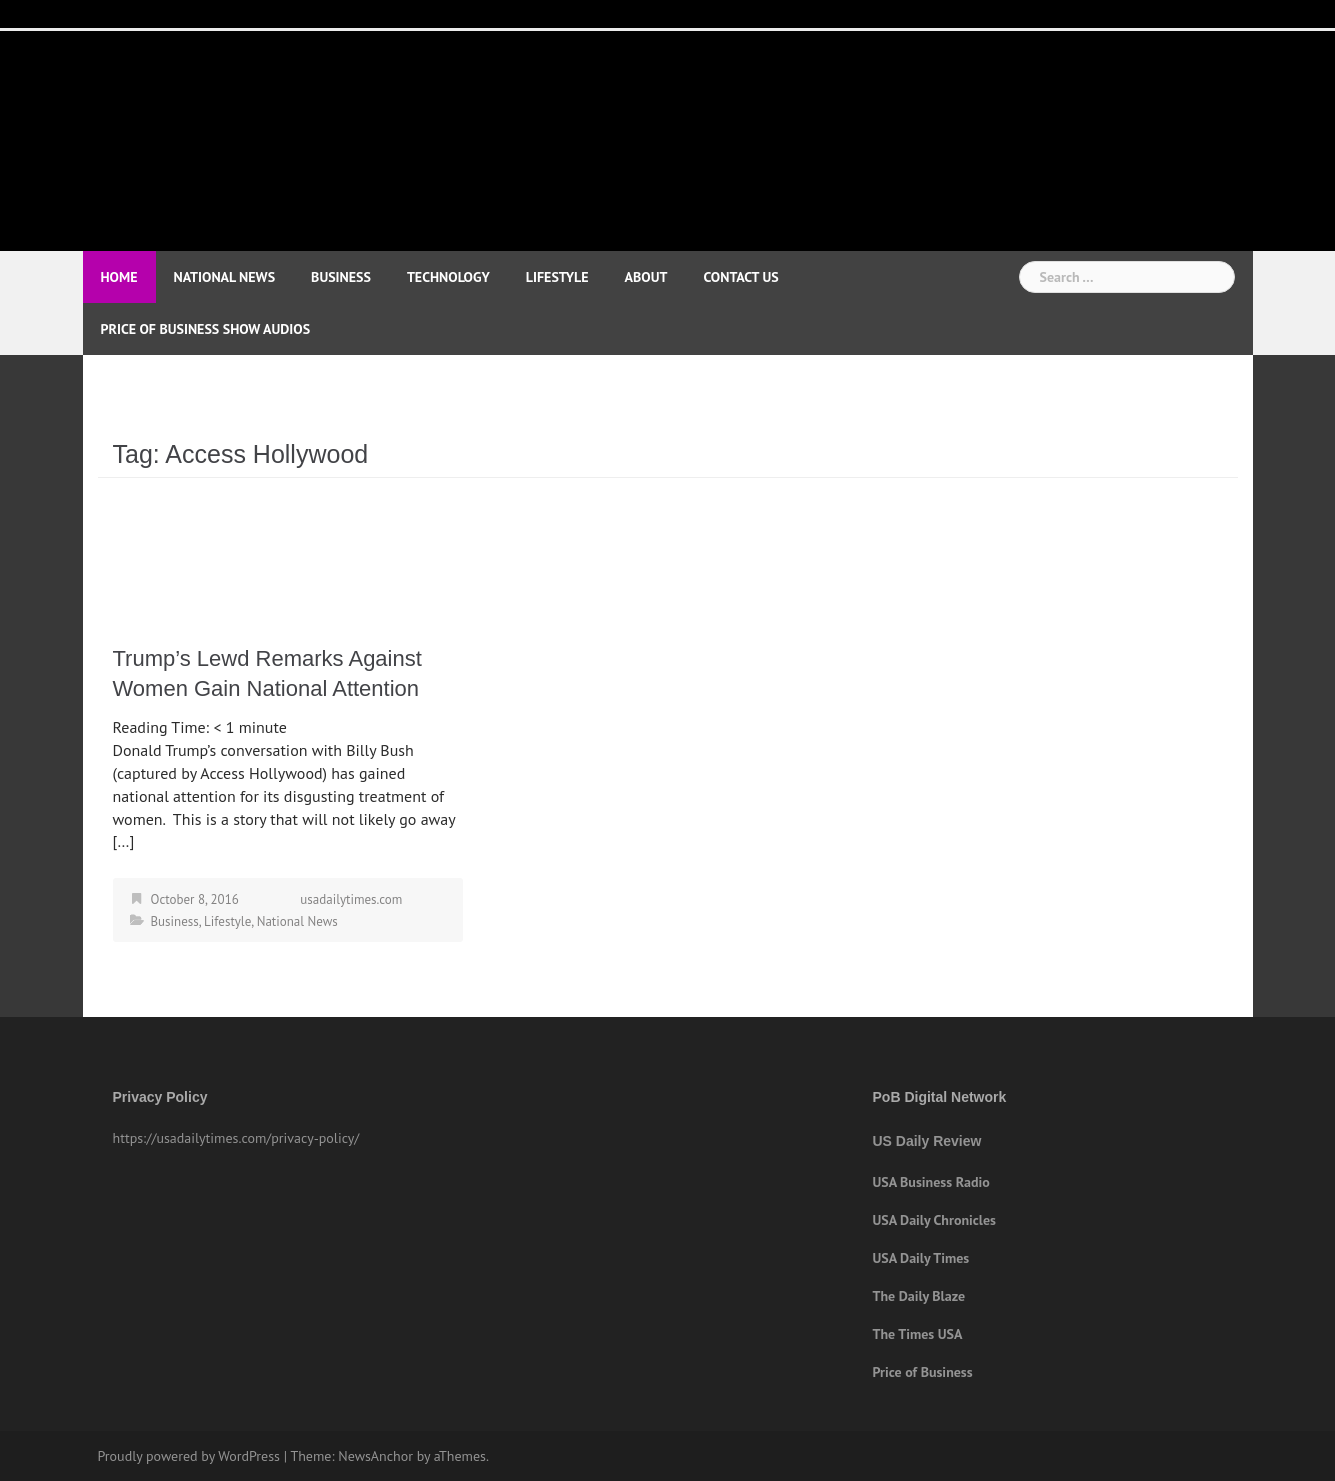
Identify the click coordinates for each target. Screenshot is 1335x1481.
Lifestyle (557, 277)
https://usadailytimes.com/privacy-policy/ (236, 1138)
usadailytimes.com (351, 899)
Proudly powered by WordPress (189, 1456)
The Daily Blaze (919, 1296)
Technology (448, 277)
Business (341, 277)
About (646, 277)
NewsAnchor (375, 1456)
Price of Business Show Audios (206, 329)
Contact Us (740, 277)
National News (225, 277)
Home (119, 277)
